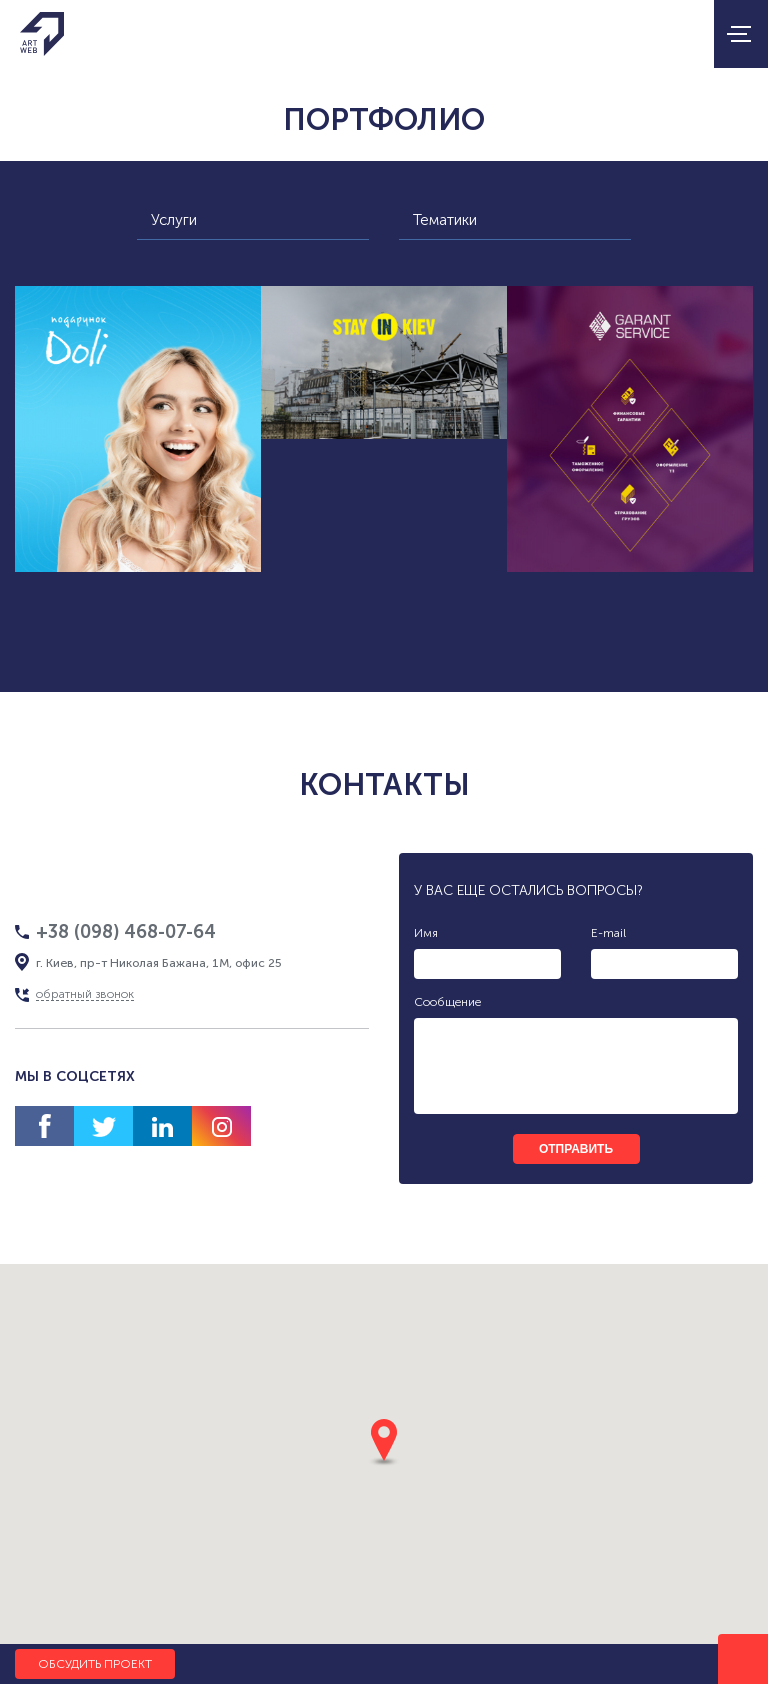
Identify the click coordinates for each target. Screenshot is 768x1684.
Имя (426, 933)
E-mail (608, 933)
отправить (576, 1149)
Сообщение (447, 1002)
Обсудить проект (95, 1664)
